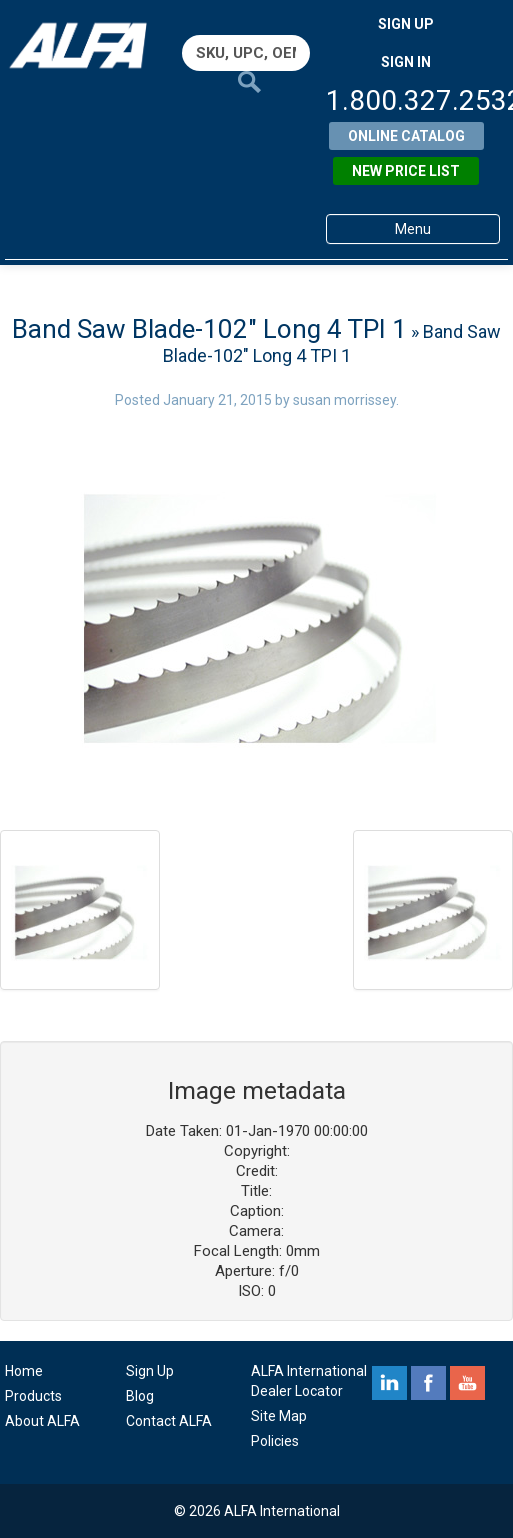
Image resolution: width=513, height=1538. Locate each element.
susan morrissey (344, 400)
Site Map (279, 1416)
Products (33, 1396)
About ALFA (42, 1421)
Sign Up (150, 1371)
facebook (428, 1383)
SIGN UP (406, 24)
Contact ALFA (169, 1421)
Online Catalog (406, 136)
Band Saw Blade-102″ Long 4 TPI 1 (209, 329)
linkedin (389, 1383)
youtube (467, 1383)
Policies (275, 1441)
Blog (140, 1396)
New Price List (406, 171)
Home (24, 1371)
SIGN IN (406, 62)
